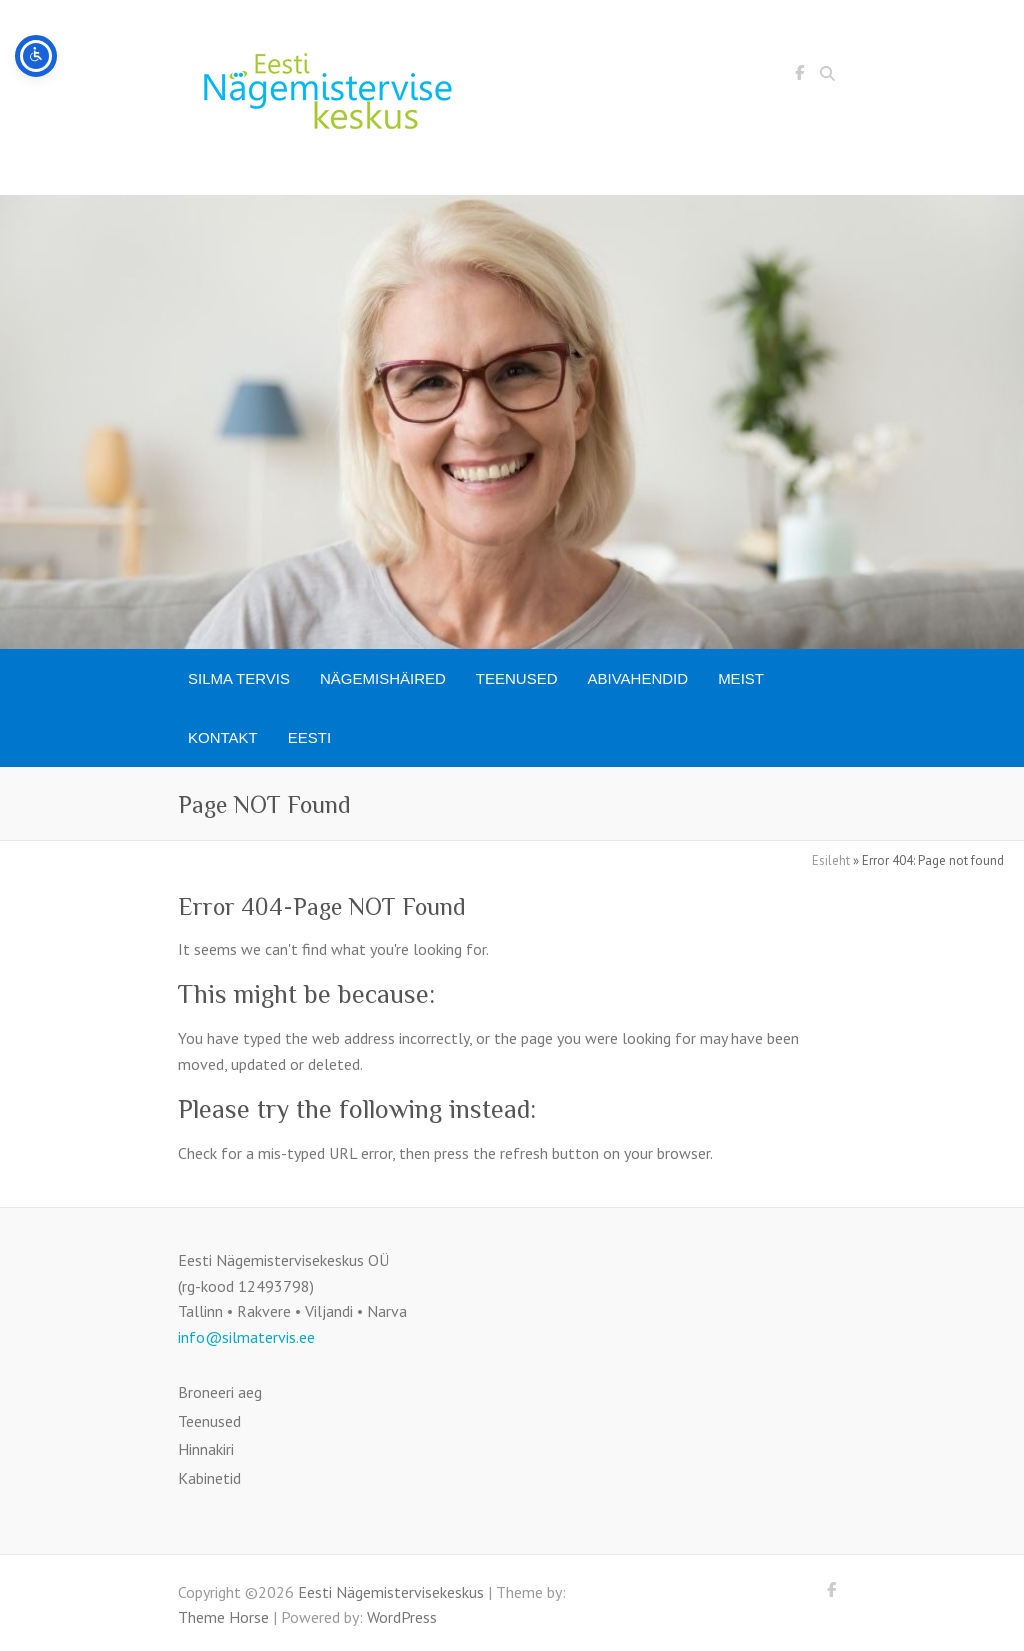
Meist (741, 678)
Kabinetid (209, 1478)
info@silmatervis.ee (246, 1337)
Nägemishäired (383, 678)
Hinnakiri (206, 1449)
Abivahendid (638, 678)
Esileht (831, 860)
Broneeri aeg (220, 1392)
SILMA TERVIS (239, 678)
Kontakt (223, 737)
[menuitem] (309, 737)
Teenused (517, 678)
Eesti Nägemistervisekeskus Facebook (799, 76)
